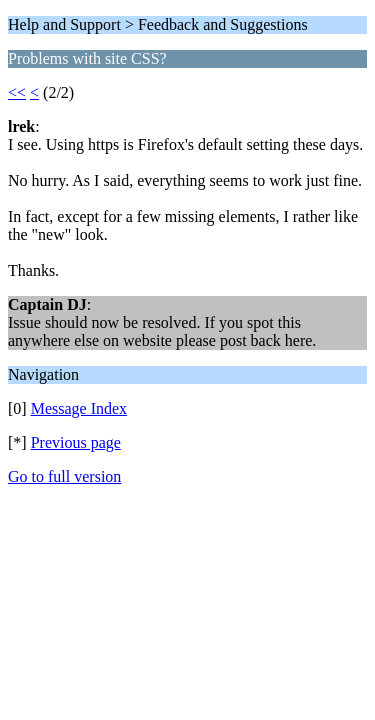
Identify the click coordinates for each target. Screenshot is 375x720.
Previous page (76, 442)
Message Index (79, 408)
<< (17, 92)
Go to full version (64, 476)
